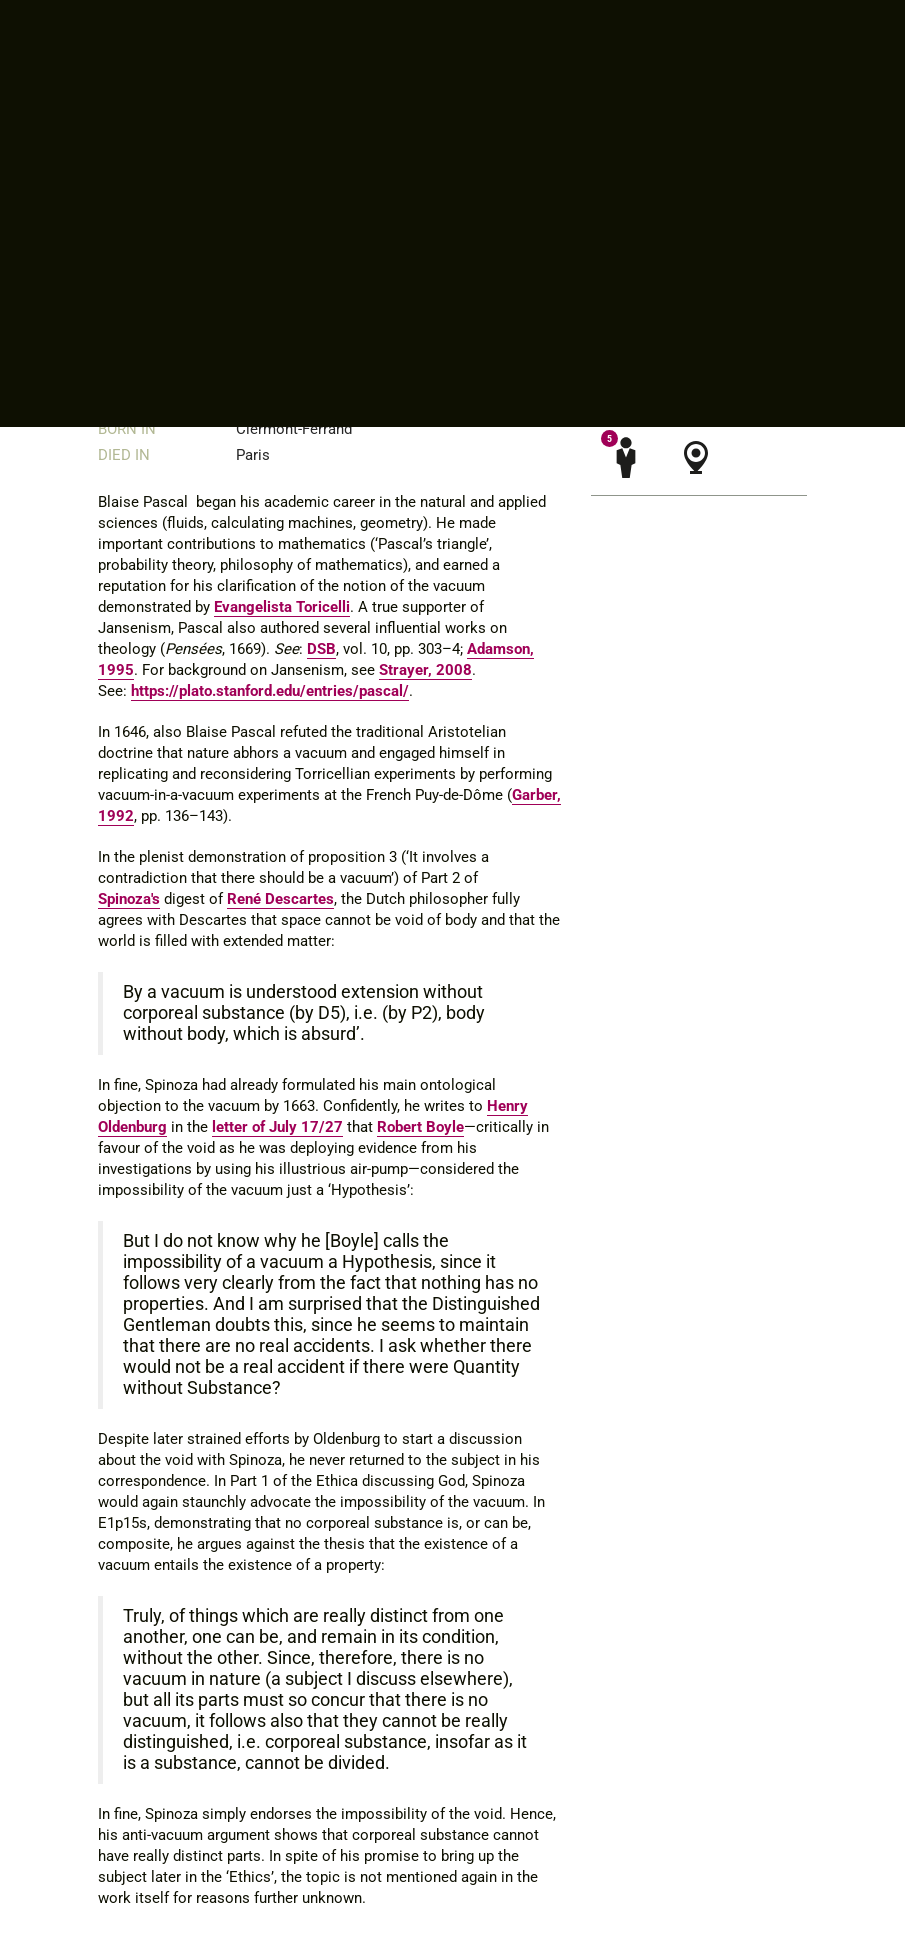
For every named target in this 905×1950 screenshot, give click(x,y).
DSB (321, 649)
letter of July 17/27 (277, 1127)
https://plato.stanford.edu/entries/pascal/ (270, 691)
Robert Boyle (420, 1127)
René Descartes (280, 899)
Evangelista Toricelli (282, 607)
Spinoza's (129, 899)
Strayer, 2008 (425, 670)
